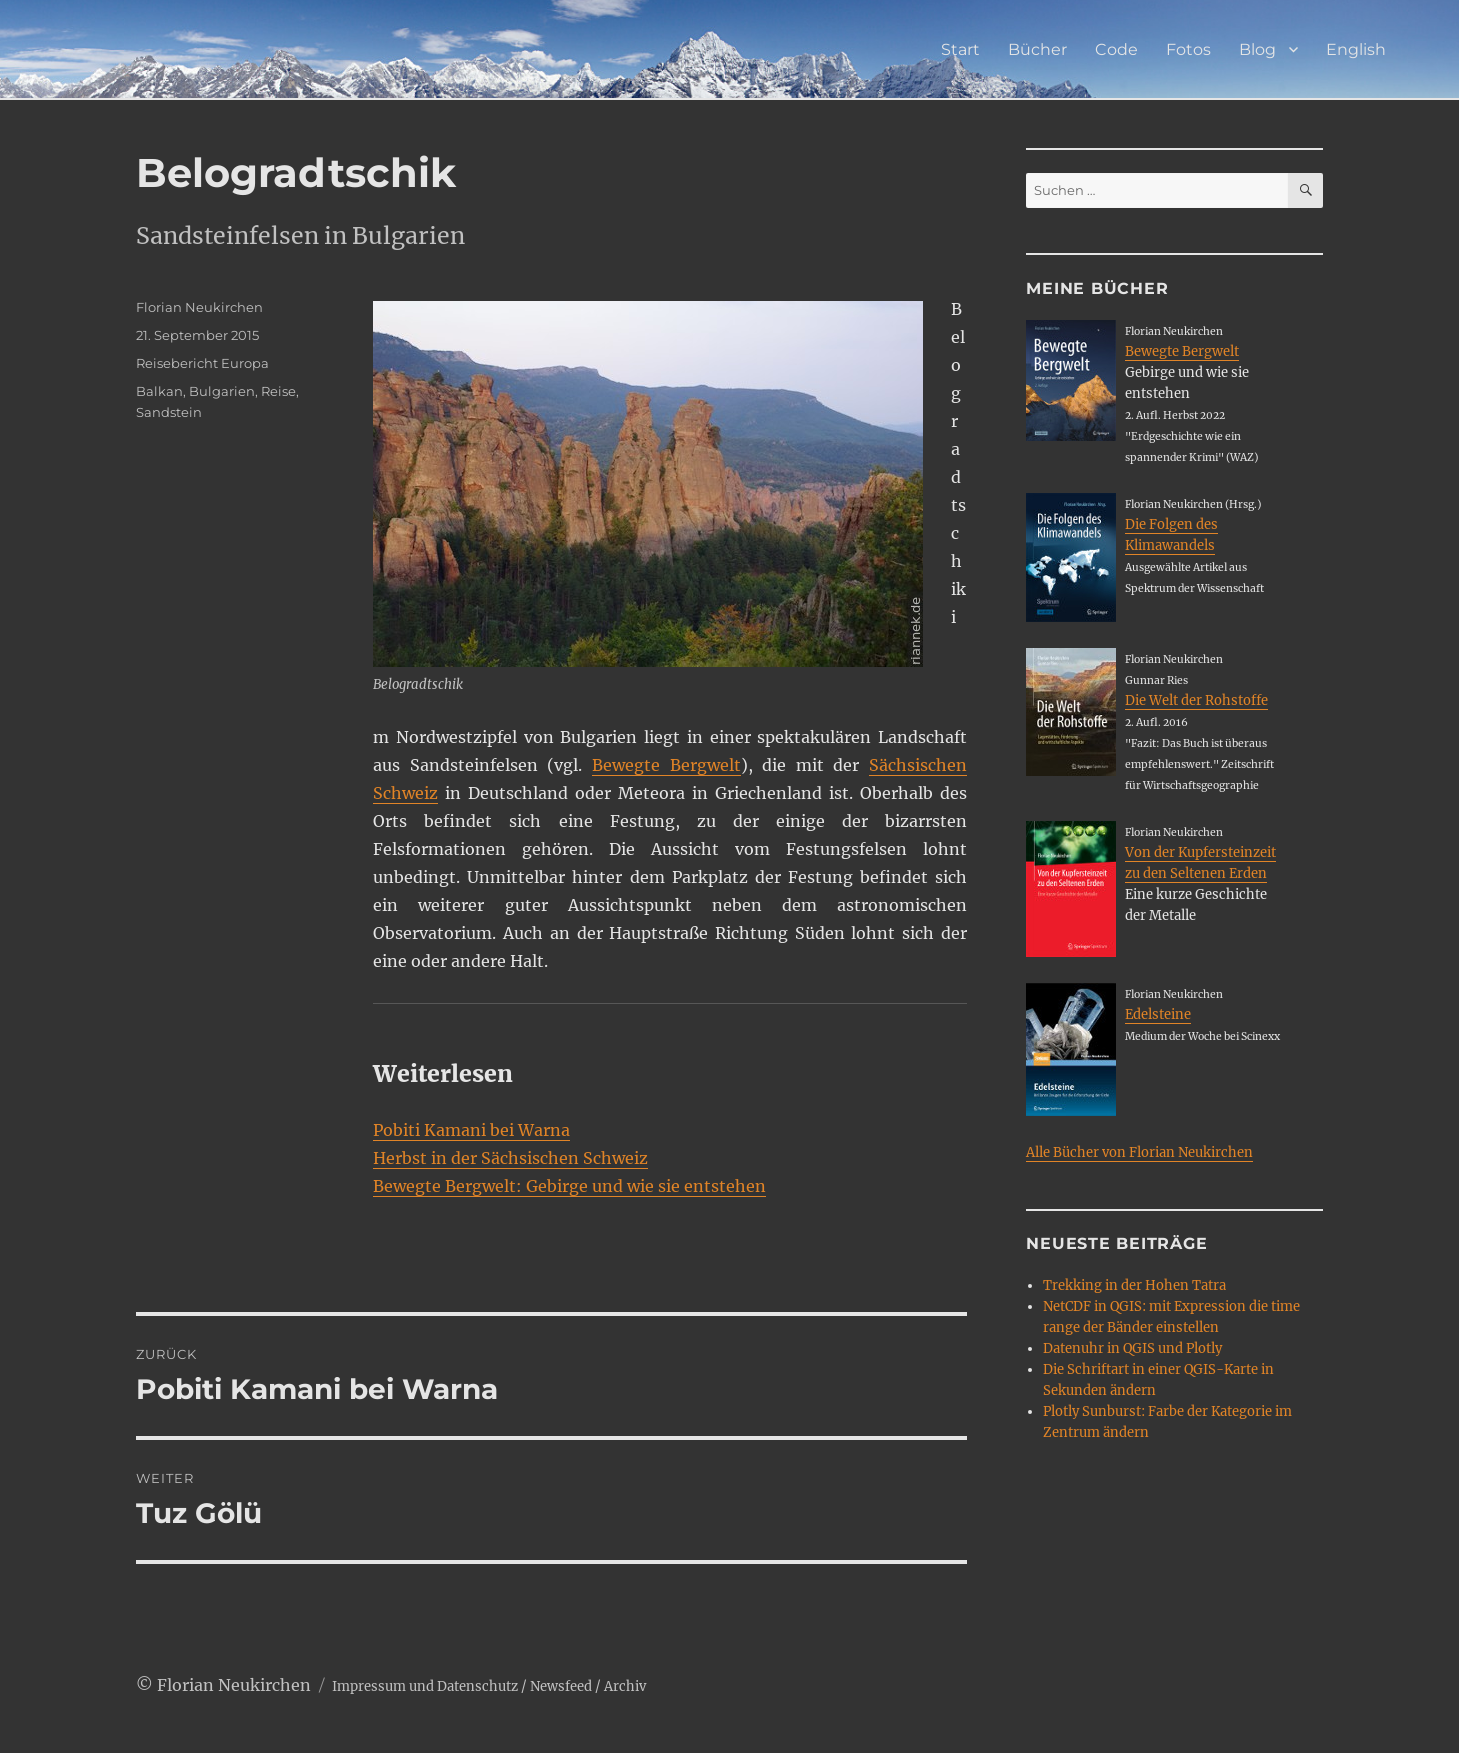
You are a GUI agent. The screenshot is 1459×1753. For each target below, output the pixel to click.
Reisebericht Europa (202, 363)
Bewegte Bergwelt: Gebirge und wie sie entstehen (569, 1186)
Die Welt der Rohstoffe (1196, 700)
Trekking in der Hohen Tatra (1134, 1285)
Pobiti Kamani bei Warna (471, 1130)
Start (960, 49)
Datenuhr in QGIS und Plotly (1132, 1348)
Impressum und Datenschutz (425, 1686)
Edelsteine (1158, 1014)
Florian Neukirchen (199, 307)
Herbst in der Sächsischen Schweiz (510, 1158)
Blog (1257, 49)
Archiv (625, 1686)
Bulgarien (222, 391)
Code (1116, 49)
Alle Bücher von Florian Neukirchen (1139, 1152)
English (1356, 49)
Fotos (1188, 49)
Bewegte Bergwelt (666, 765)
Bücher (1037, 49)
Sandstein (169, 412)
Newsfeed (561, 1686)
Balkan (159, 391)
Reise (278, 391)
